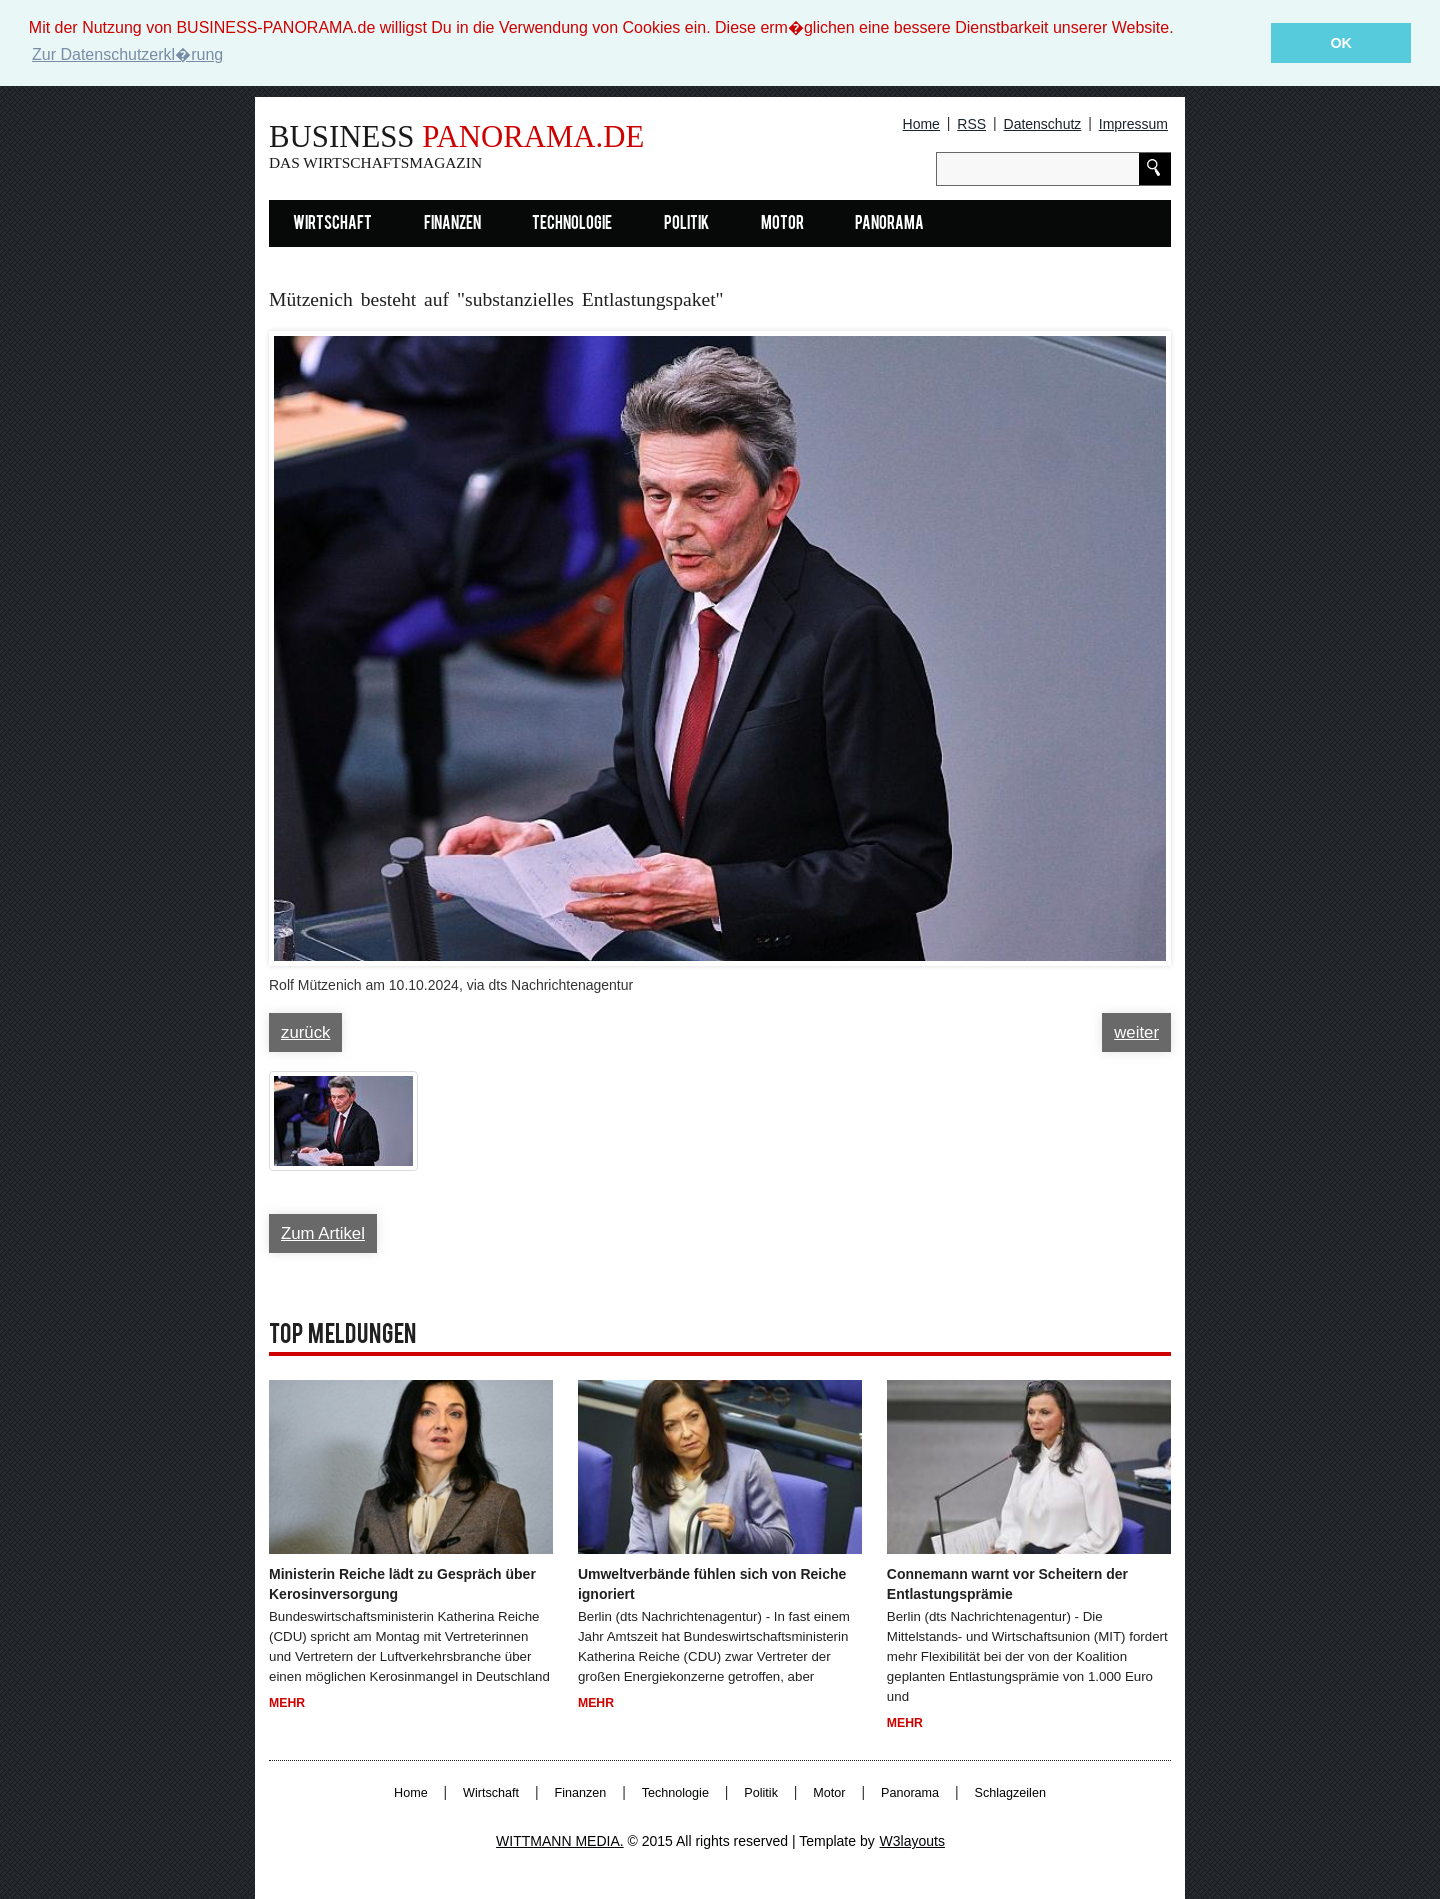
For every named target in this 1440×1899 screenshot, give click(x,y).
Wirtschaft (332, 224)
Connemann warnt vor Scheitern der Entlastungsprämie (1007, 1584)
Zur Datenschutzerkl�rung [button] (127, 54)
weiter (1136, 1032)
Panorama (889, 224)
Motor (782, 224)
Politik (686, 224)
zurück (305, 1032)
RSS (971, 124)
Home (921, 124)
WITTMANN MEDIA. (560, 1841)
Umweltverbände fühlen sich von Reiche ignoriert (712, 1584)
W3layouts (912, 1841)
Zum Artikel (323, 1233)
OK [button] (1341, 43)
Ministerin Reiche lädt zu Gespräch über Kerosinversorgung (402, 1584)
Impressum (1133, 124)
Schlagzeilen (1010, 1793)
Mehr (287, 1703)
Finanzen (452, 224)
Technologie (572, 224)
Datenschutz (1043, 124)
